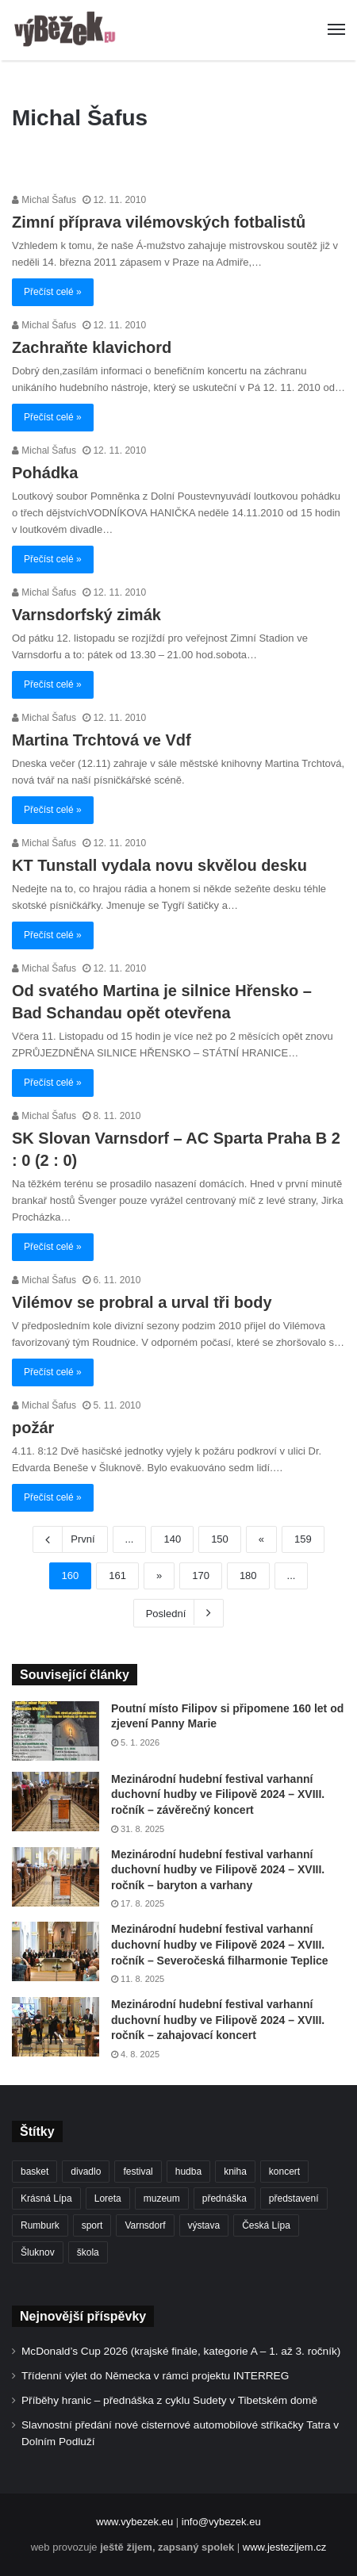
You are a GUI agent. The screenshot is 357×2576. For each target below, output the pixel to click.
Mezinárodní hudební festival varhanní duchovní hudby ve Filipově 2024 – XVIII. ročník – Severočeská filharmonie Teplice (219, 1944)
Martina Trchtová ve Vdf (101, 740)
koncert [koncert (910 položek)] (284, 2171)
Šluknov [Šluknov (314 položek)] (38, 2252)
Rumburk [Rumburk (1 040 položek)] (40, 2225)
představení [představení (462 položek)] (294, 2198)
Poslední (179, 1612)
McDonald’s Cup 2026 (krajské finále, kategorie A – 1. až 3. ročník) (180, 2351)
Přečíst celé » (53, 291)
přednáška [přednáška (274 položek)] (224, 2198)
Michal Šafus (44, 199)
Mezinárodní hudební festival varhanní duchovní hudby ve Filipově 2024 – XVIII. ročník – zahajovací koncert (217, 2019)
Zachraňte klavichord (91, 347)
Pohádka (45, 472)
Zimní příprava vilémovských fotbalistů (158, 222)
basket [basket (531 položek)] (34, 2171)
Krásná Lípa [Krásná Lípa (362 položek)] (46, 2198)
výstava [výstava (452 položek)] (204, 2225)
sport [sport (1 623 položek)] (92, 2225)
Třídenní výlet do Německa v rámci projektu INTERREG (155, 2376)
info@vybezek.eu (221, 2522)
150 (219, 1539)
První (69, 1539)
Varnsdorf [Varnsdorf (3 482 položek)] (145, 2225)
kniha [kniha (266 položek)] (235, 2171)
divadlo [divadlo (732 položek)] (86, 2171)
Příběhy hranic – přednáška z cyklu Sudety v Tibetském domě (169, 2400)
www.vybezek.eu (134, 2522)
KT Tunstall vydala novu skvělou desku (159, 865)
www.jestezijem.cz (284, 2547)
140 (172, 1539)
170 (200, 1575)
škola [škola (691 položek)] (88, 2252)
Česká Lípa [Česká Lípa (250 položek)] (266, 2225)
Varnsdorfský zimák (86, 614)
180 (248, 1575)
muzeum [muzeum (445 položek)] (162, 2198)
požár (33, 1427)
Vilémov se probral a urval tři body (142, 1302)
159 (303, 1539)
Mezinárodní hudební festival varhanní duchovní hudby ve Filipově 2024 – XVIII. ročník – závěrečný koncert (217, 1794)
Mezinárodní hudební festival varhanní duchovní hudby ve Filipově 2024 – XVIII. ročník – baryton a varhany (217, 1870)
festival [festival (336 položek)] (137, 2171)
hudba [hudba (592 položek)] (188, 2171)
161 (117, 1575)
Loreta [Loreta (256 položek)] (107, 2198)
